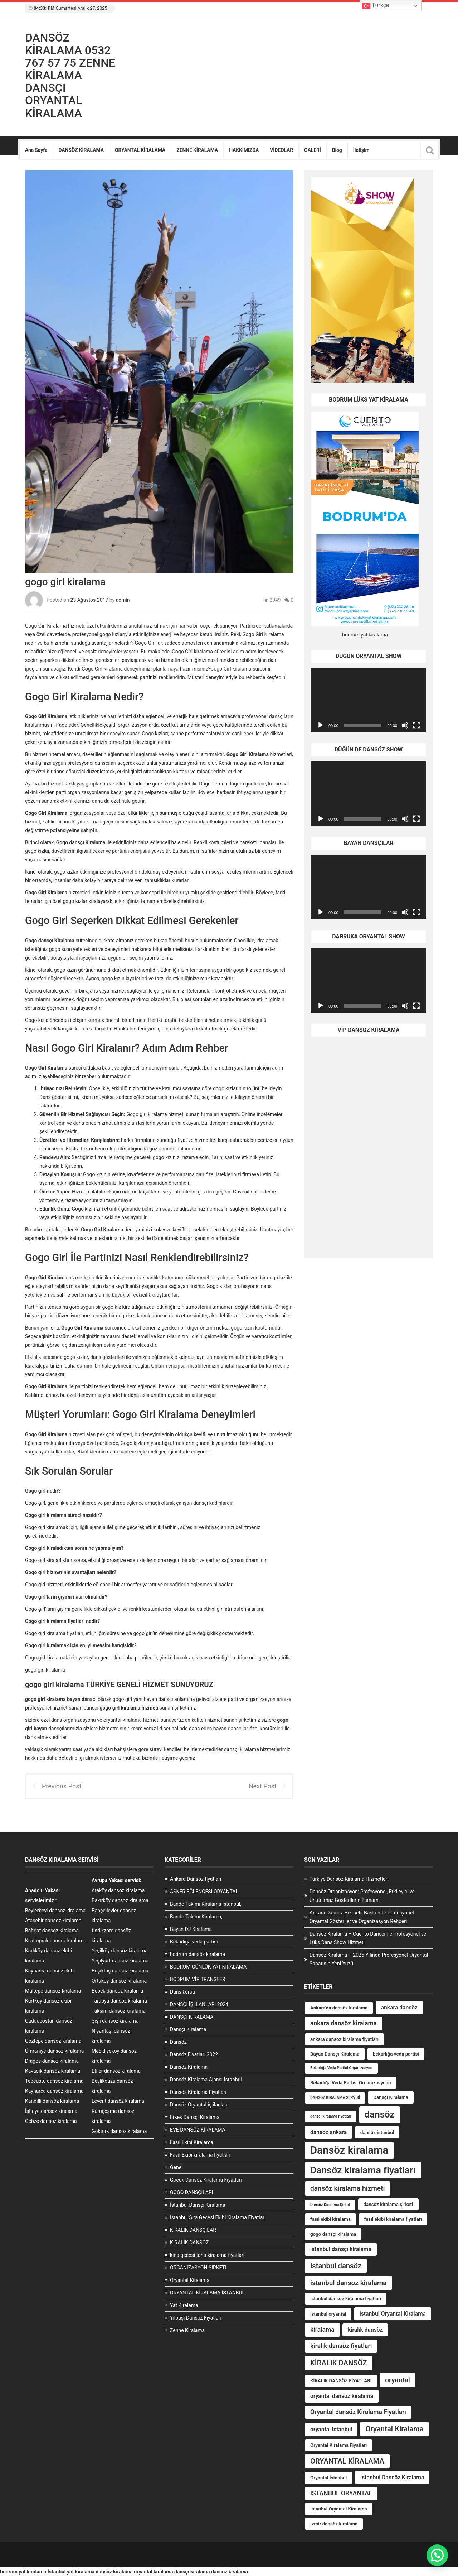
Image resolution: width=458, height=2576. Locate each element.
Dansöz (178, 2042)
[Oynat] (320, 725)
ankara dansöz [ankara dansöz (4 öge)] (399, 2007)
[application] (368, 700)
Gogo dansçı (39, 940)
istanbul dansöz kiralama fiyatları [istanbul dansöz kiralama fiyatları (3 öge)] (345, 2298)
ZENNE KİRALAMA (197, 150)
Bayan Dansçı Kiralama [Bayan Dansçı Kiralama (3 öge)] (334, 2054)
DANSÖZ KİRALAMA (81, 150)
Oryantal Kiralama (190, 2280)
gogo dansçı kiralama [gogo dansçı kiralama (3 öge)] (333, 2234)
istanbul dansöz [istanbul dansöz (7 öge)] (335, 2266)
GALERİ (312, 150)
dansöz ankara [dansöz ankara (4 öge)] (328, 2132)
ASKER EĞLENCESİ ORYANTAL (204, 1891)
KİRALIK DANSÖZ (189, 2242)
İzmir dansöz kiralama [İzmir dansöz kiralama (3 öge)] (333, 2524)
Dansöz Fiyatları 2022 (194, 2054)
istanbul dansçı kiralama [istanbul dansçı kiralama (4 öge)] (340, 2249)
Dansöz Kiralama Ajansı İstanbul (206, 2079)
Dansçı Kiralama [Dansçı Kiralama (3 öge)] (390, 2097)
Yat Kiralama (184, 2305)
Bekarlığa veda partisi (194, 1942)
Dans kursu (182, 1992)
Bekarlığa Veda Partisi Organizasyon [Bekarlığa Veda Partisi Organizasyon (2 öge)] (341, 2068)
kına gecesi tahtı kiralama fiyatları (207, 2255)
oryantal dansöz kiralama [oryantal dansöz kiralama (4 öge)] (341, 2396)
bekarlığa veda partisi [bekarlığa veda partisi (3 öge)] (396, 2054)
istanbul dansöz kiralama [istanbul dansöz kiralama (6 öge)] (348, 2283)
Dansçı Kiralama (188, 2029)
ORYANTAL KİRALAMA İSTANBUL (207, 2293)
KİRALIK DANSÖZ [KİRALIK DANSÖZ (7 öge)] (338, 2363)
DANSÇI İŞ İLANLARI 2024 (199, 2004)
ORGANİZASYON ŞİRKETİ (198, 2267)
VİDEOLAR (281, 150)
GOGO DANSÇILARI (191, 2192)
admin (123, 599)
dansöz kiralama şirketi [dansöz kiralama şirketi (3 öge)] (388, 2204)
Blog (337, 150)
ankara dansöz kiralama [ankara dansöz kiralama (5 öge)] (343, 2023)
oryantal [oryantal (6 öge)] (397, 2380)
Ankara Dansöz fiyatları (195, 1879)
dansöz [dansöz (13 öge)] (380, 2114)
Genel (176, 2167)
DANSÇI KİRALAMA (192, 2017)
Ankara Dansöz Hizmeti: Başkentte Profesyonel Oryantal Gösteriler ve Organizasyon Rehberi (362, 1917)
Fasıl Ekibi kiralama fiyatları (200, 2155)
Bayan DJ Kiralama (191, 1929)
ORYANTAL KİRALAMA (140, 150)
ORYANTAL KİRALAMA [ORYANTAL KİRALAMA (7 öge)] (347, 2461)
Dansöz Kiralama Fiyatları (198, 2092)
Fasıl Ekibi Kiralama (191, 2142)
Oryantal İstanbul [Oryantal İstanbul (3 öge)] (328, 2477)
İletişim (361, 150)
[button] (437, 2555)
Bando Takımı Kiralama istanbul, (205, 1904)
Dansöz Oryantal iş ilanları (199, 2105)
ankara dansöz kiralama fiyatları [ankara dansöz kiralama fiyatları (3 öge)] (344, 2039)
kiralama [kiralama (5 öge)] (322, 2329)
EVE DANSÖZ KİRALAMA (197, 2130)
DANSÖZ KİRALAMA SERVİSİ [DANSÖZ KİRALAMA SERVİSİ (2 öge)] (335, 2097)
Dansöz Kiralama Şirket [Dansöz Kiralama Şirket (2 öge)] (330, 2204)
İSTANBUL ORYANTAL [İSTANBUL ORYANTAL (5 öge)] (341, 2493)
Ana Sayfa (36, 150)
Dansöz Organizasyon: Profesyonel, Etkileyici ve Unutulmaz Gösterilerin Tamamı (362, 1896)
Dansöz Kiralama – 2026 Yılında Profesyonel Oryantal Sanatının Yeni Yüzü (369, 1959)
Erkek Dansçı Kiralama (195, 2117)
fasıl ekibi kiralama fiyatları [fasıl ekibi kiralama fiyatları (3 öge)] (393, 2219)
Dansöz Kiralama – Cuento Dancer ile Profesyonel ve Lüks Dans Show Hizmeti (368, 1938)
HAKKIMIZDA (244, 150)
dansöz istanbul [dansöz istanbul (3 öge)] (377, 2132)
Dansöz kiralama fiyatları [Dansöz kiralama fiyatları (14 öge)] (363, 2170)
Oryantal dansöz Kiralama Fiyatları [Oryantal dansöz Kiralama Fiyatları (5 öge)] (358, 2412)
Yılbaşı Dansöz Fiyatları (195, 2318)
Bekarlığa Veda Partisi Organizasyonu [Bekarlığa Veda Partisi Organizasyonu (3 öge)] (350, 2082)
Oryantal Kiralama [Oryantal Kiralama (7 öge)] (395, 2428)
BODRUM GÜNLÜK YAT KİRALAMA (208, 1967)
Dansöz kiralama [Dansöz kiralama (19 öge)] (349, 2150)
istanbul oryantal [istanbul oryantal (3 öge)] (328, 2314)
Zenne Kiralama (187, 2330)
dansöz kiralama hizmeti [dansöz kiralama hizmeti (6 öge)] (347, 2188)
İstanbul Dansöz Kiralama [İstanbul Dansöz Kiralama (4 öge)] (392, 2477)
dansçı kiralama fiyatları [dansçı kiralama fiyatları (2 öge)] (330, 2116)
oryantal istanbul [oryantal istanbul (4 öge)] (331, 2429)
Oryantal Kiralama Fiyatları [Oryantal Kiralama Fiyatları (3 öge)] (338, 2445)
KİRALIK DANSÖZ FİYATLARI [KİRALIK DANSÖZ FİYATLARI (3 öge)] (341, 2380)
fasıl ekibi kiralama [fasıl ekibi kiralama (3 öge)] (330, 2219)
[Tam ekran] (416, 725)
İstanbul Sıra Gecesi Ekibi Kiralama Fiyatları (218, 2217)
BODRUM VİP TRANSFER (197, 1979)
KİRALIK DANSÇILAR (193, 2230)
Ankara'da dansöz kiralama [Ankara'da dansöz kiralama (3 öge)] (338, 2007)
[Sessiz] (405, 725)
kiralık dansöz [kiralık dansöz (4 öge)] (365, 2329)
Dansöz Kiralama (189, 2067)
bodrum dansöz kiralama (197, 1954)
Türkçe (375, 5)
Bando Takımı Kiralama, (196, 1916)
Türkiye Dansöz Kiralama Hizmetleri (349, 1879)
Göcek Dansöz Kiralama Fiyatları (206, 2180)
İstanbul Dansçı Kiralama (197, 2205)
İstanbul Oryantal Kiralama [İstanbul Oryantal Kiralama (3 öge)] (338, 2509)
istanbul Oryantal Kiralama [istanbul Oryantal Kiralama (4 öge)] (393, 2313)
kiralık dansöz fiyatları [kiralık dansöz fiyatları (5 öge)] (341, 2346)
